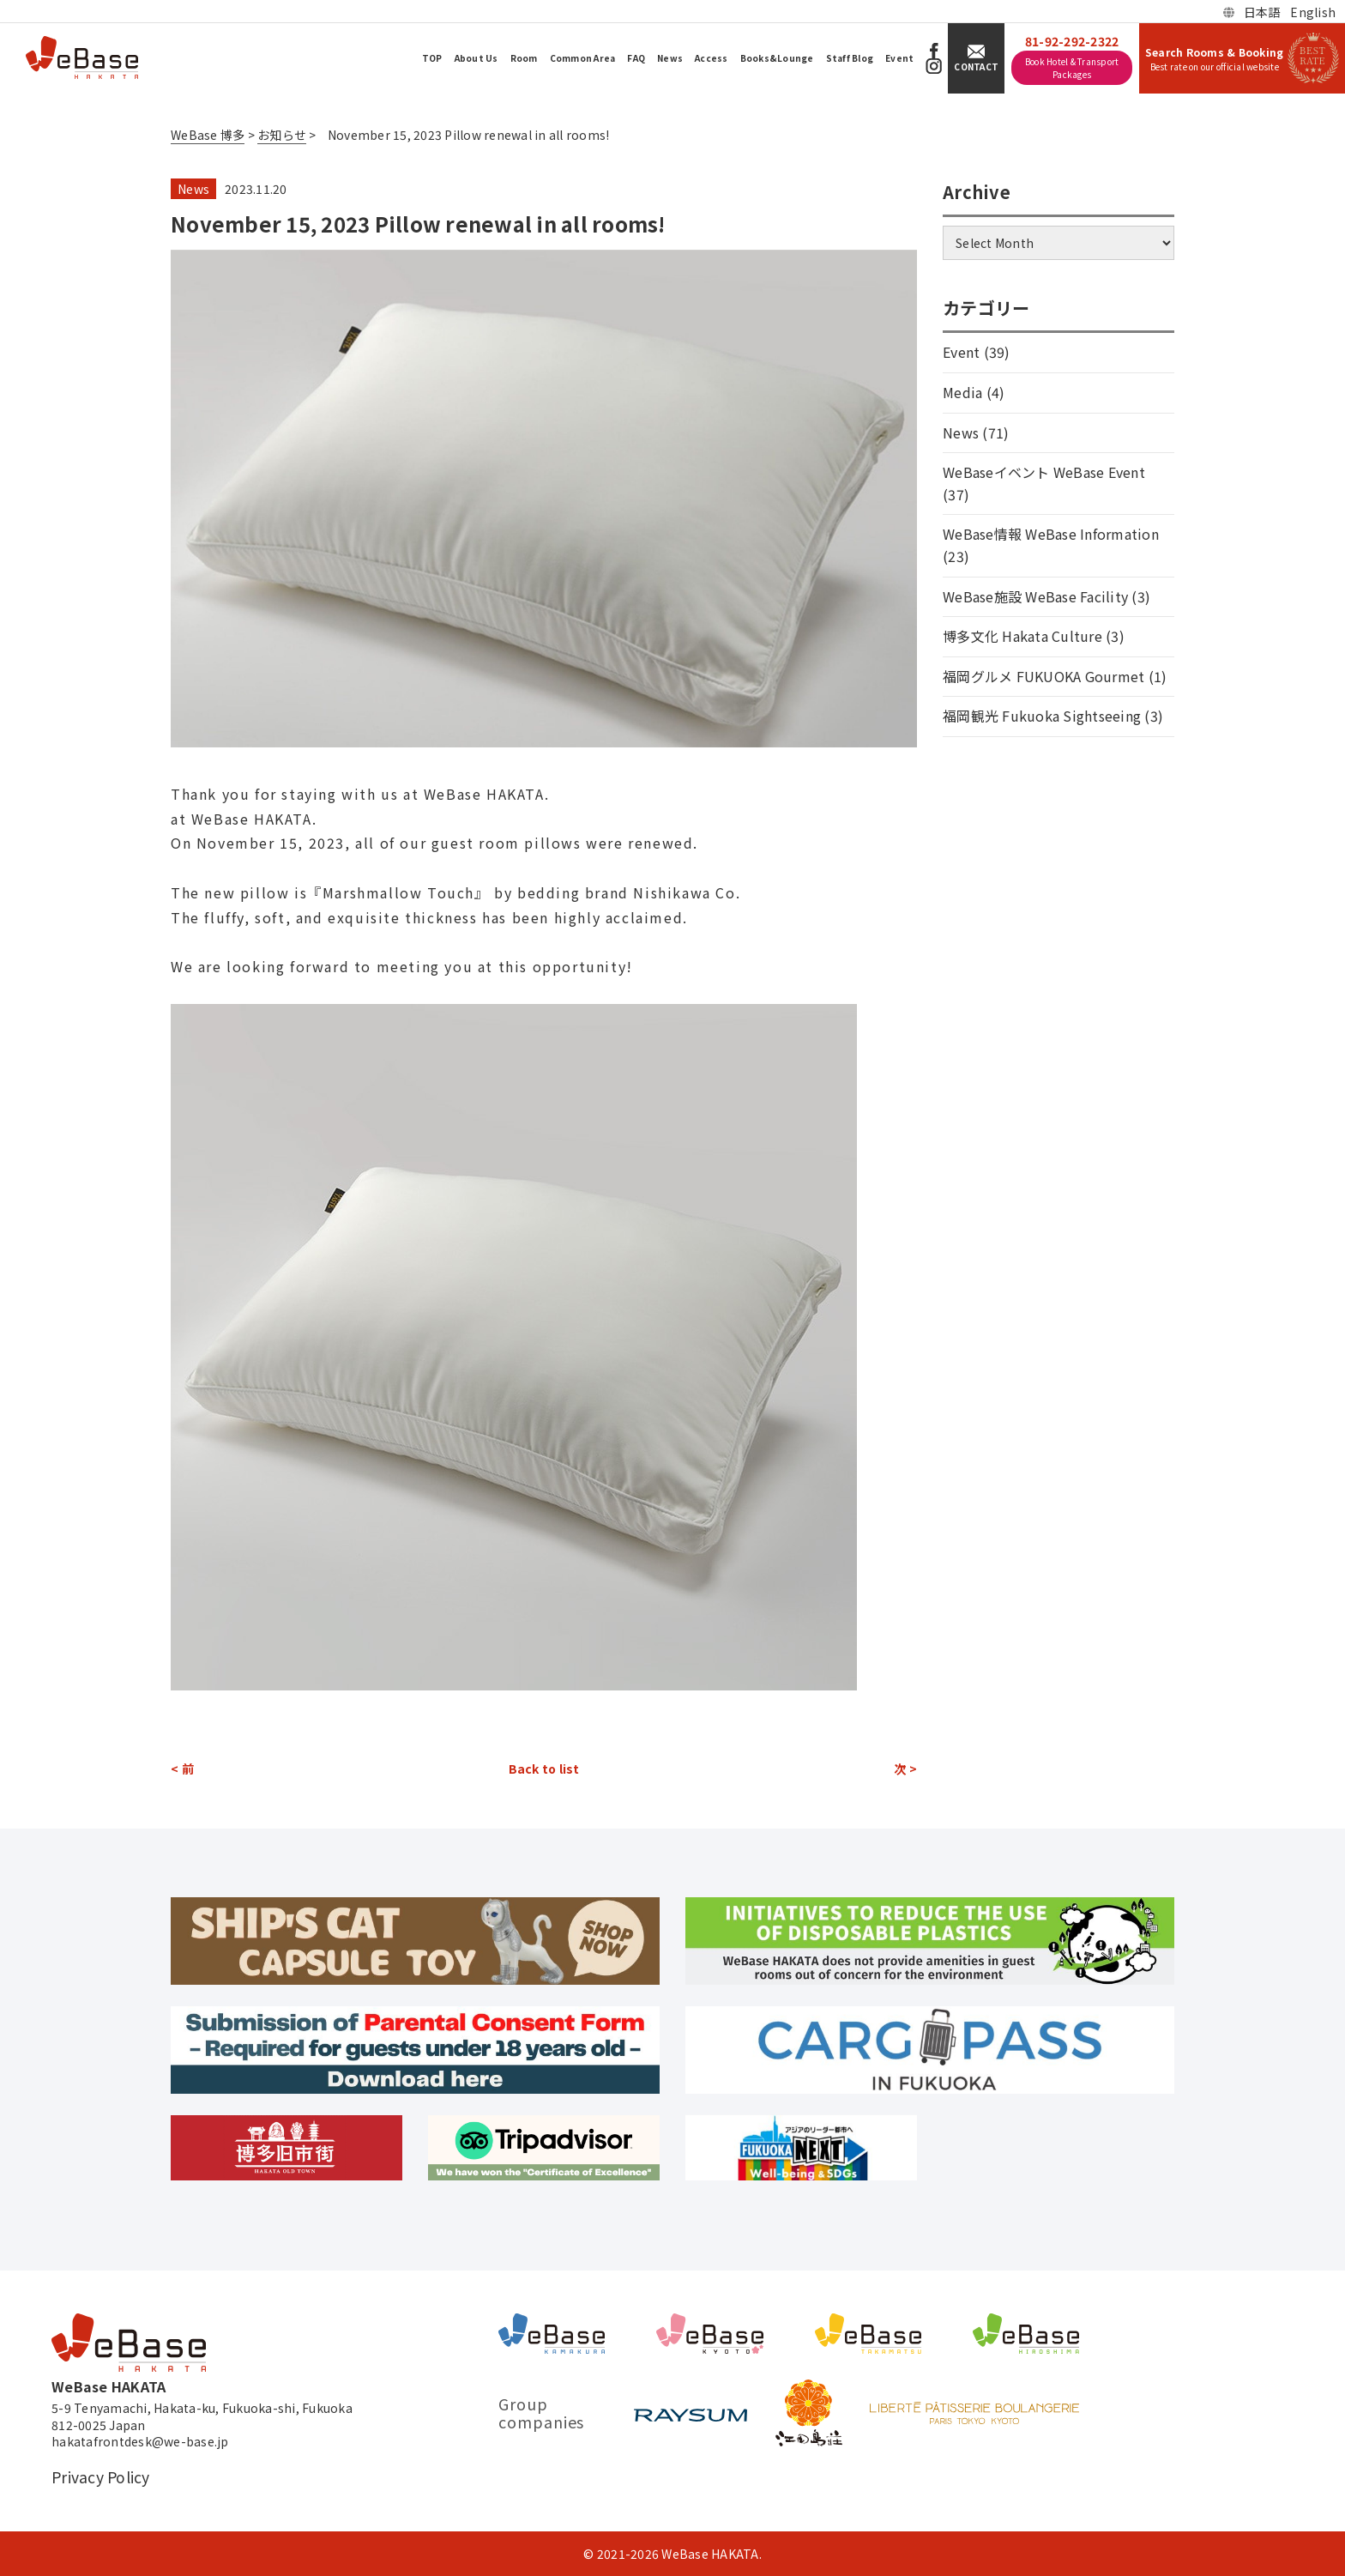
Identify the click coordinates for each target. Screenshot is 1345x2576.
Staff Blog (850, 57)
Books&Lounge (777, 57)
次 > (905, 1768)
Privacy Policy (100, 2477)
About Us (476, 57)
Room (524, 57)
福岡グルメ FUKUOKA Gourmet (1043, 676)
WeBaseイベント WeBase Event (1044, 472)
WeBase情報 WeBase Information (1051, 533)
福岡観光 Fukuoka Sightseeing (1042, 715)
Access (711, 57)
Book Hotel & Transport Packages (1072, 68)
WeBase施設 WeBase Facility (1035, 596)
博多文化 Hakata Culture (1022, 636)
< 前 (182, 1768)
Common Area (583, 57)
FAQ (636, 57)
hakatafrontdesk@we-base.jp (140, 2442)
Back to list (544, 1768)
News (670, 57)
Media (962, 392)
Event (899, 57)
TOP (432, 57)
